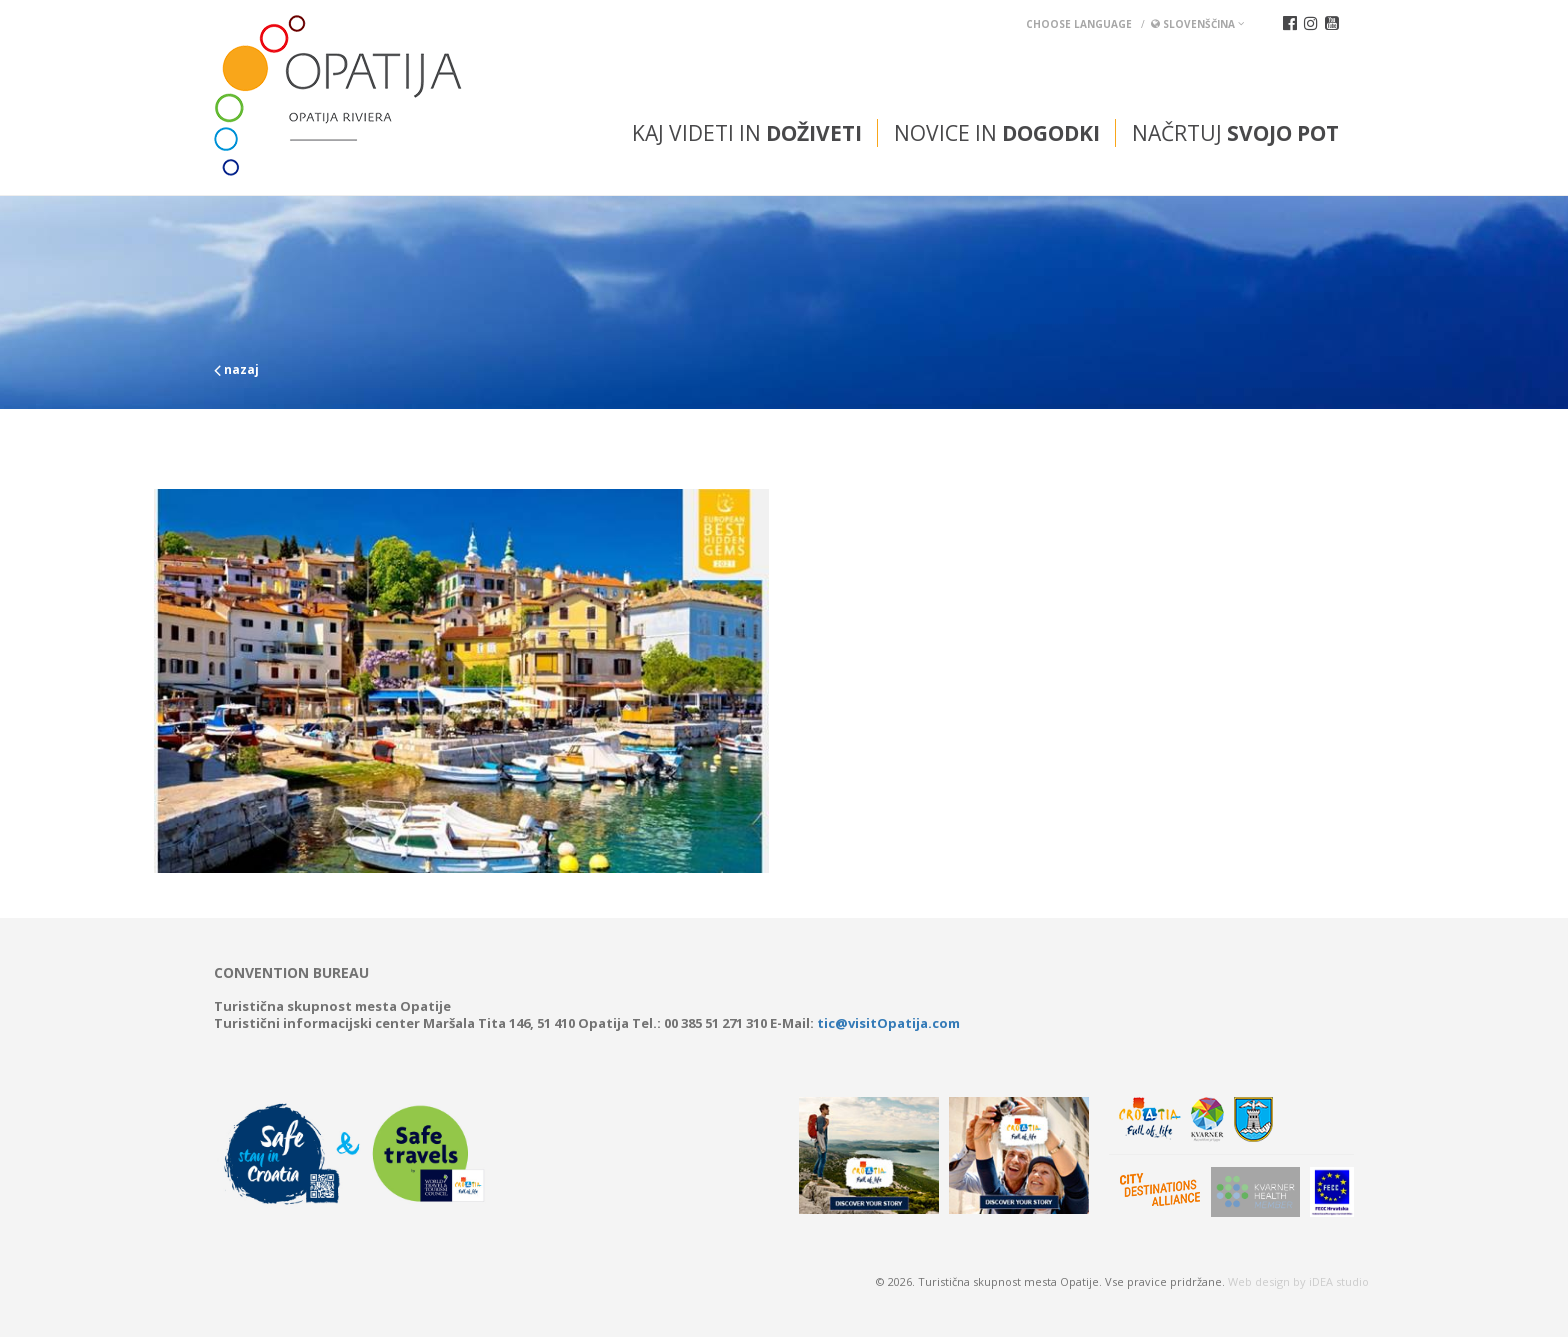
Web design (1259, 1281)
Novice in (997, 133)
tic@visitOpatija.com (888, 1023)
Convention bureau (291, 973)
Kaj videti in (747, 133)
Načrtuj (1235, 133)
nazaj (236, 369)
